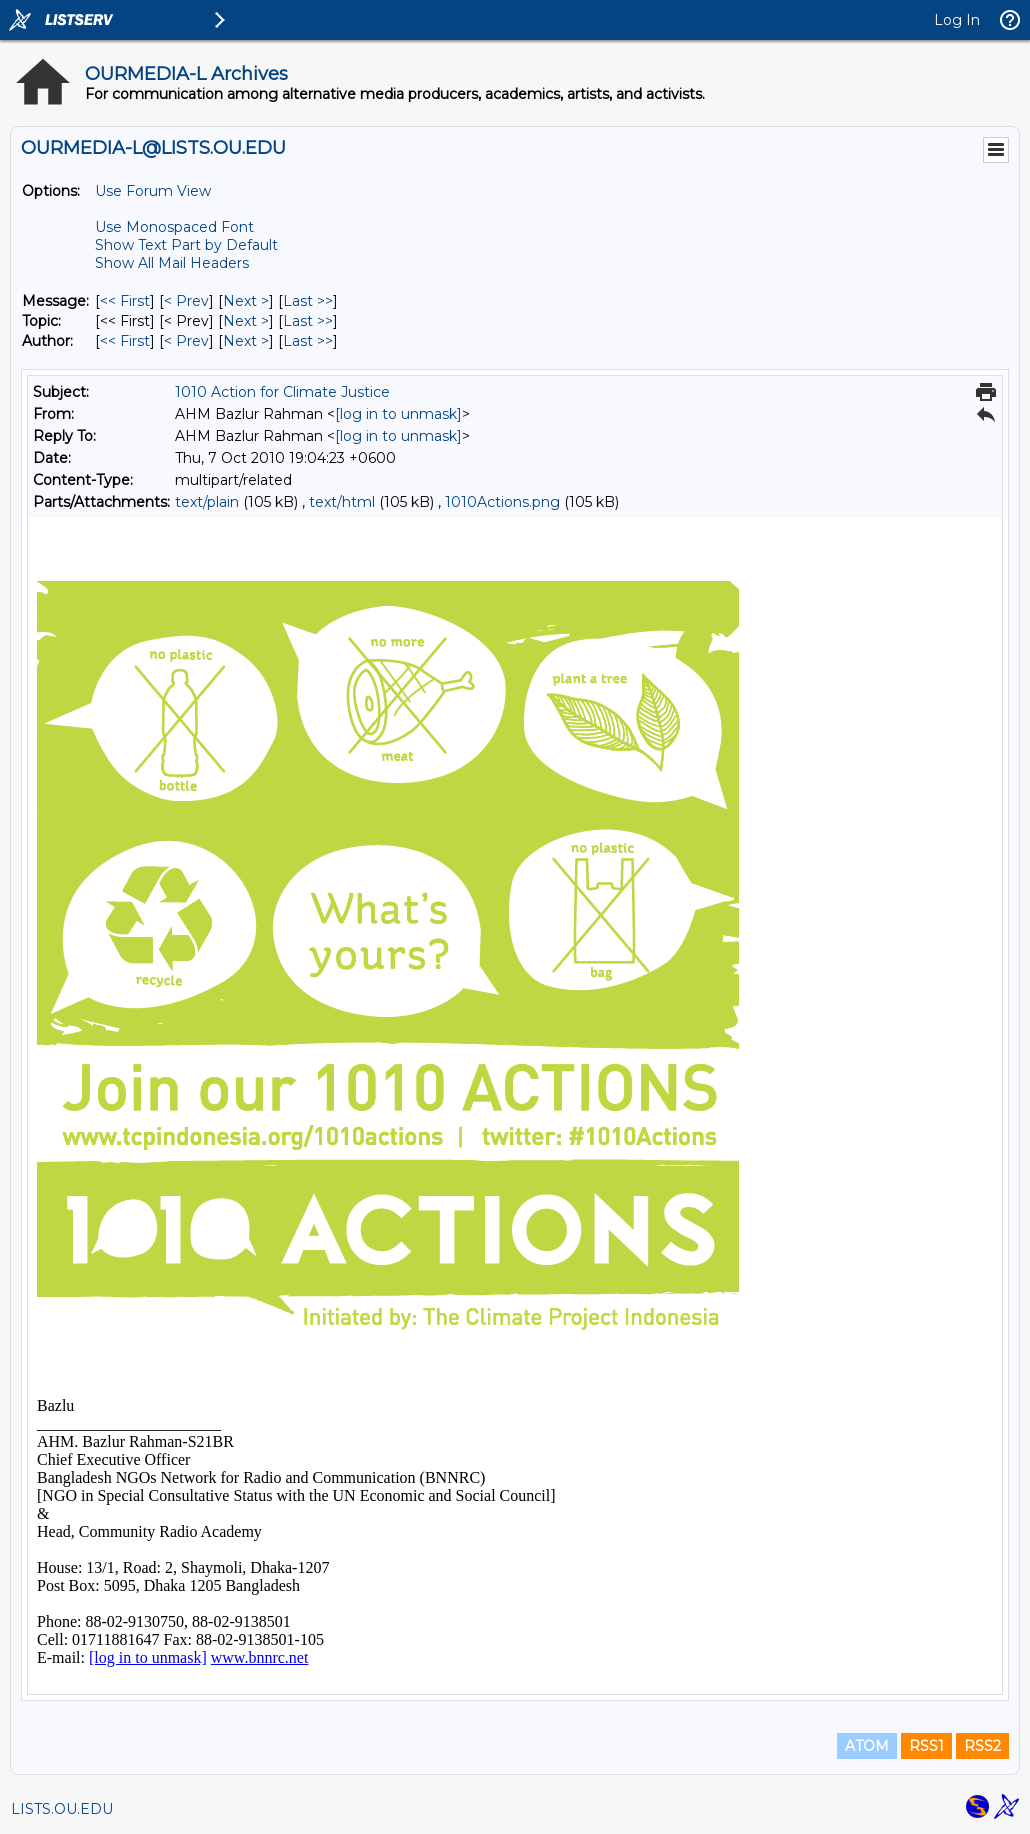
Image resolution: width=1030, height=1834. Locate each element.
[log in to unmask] (398, 414)
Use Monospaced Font (174, 227)
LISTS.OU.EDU (62, 1809)
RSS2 (982, 1746)
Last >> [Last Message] (308, 301)
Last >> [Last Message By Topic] (308, 321)
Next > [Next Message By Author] (246, 341)
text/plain (207, 502)
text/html (342, 502)
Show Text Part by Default (186, 245)
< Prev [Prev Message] (186, 301)
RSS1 (926, 1746)
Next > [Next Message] (246, 301)
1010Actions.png (502, 502)
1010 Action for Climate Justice (282, 392)
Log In (957, 20)
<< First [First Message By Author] (125, 341)
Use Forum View (153, 191)
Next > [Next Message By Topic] (246, 321)
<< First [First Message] (125, 301)
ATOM (867, 1746)
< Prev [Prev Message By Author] (186, 341)
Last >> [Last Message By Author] (308, 341)
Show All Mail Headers (172, 263)
